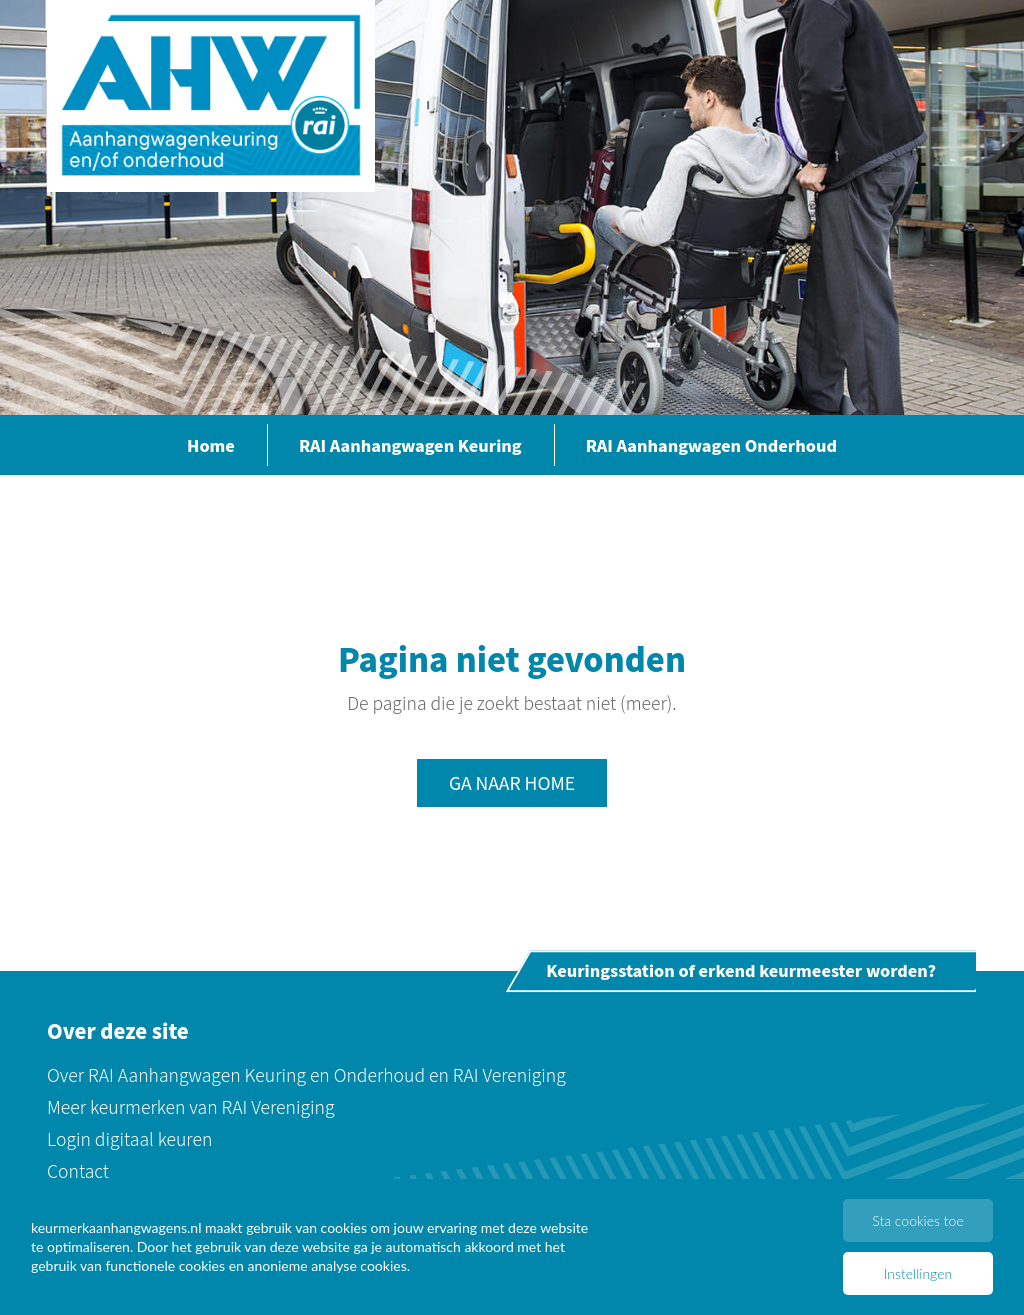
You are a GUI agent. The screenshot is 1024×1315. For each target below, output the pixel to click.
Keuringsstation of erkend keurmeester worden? (741, 971)
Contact (78, 1170)
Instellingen (918, 1273)
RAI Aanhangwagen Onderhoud (711, 445)
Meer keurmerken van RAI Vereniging (191, 1106)
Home (211, 445)
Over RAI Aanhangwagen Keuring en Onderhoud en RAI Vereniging (306, 1074)
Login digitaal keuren (129, 1138)
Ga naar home (512, 782)
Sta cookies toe (917, 1220)
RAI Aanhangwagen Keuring (410, 445)
